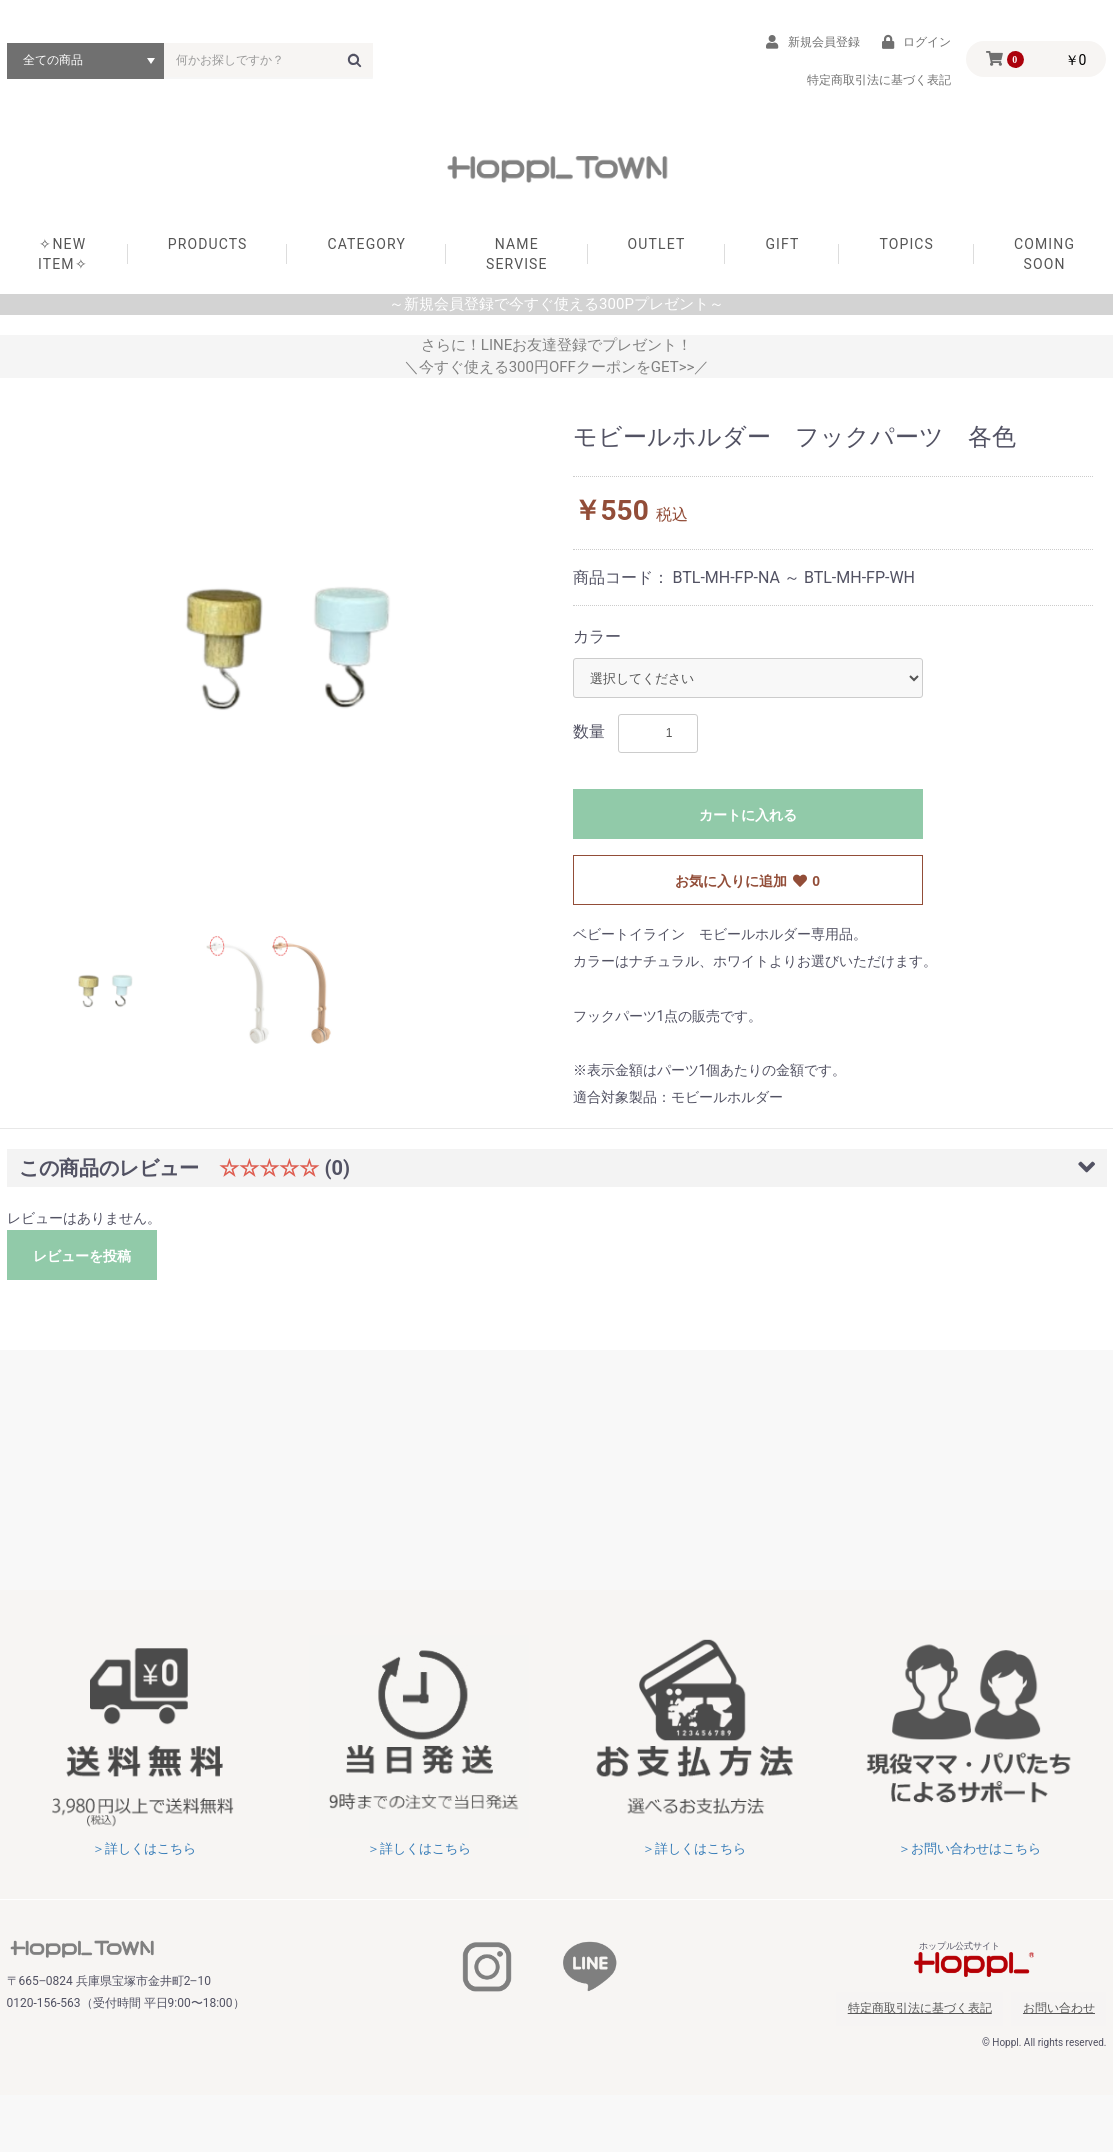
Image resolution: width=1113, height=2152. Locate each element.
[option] (288, 655)
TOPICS (906, 252)
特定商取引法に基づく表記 (949, 2012)
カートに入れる (748, 824)
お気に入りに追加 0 (747, 890)
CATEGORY (366, 252)
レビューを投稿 (82, 1265)
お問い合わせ (1070, 2012)
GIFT (782, 252)
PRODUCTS (208, 252)
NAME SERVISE (517, 262)
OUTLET (657, 252)
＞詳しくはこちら (144, 1857)
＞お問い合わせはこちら (969, 1857)
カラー (597, 644)
